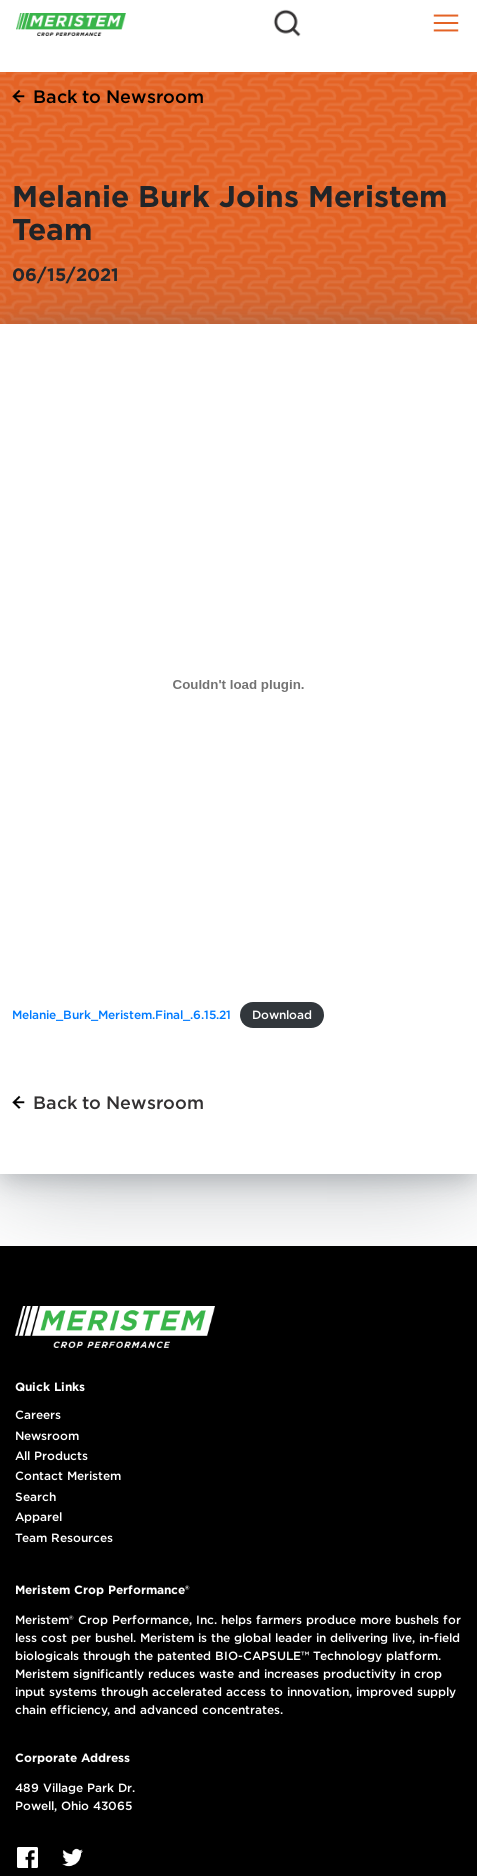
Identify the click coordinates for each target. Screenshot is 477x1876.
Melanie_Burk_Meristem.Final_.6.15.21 (121, 1014)
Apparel (38, 1517)
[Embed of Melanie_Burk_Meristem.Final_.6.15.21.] (238, 684)
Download (282, 1014)
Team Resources (64, 1538)
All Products (51, 1456)
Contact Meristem (68, 1476)
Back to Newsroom (118, 96)
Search (35, 1497)
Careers (38, 1415)
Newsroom (47, 1436)
